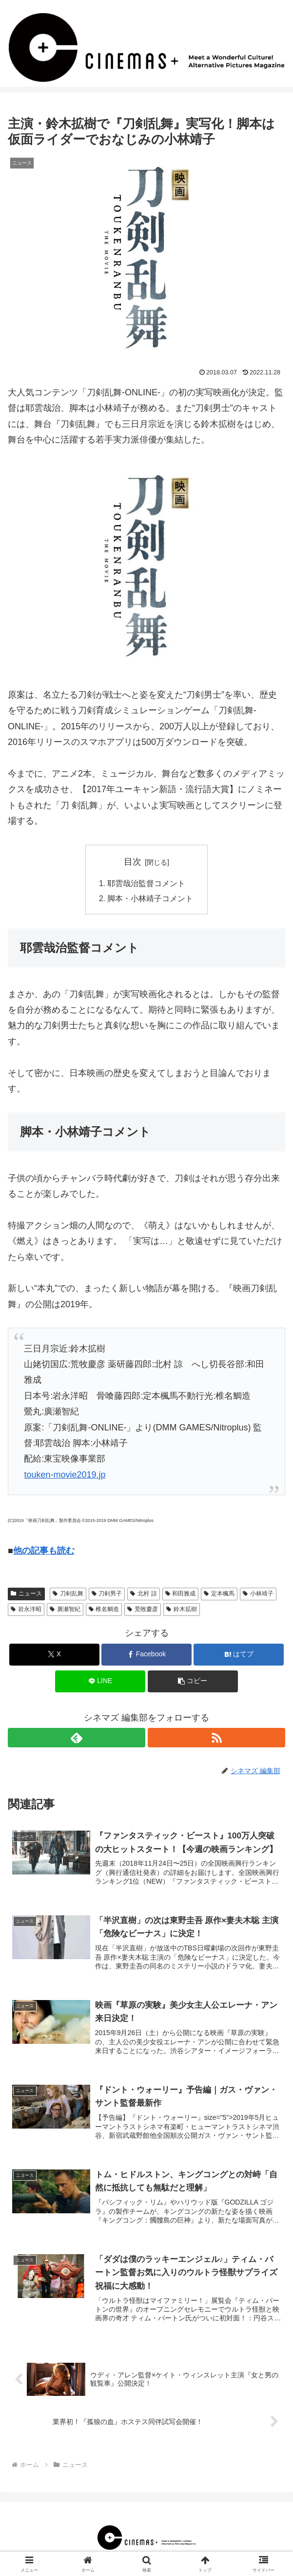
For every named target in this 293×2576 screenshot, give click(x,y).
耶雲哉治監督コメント (147, 883)
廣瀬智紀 (65, 1610)
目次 (132, 862)
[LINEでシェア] (100, 1682)
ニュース (26, 1594)
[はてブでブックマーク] (239, 1656)
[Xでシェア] (54, 1656)
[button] (193, 1682)
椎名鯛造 (104, 1610)
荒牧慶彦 (142, 1610)
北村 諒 (143, 1594)
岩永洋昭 (26, 1610)
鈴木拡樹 (181, 1610)
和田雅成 (180, 1594)
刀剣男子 (107, 1594)
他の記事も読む (44, 1552)
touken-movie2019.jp (64, 1476)
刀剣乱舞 (68, 1594)
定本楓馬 (219, 1594)
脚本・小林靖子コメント (151, 899)
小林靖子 (258, 1594)
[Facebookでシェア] (146, 1656)
